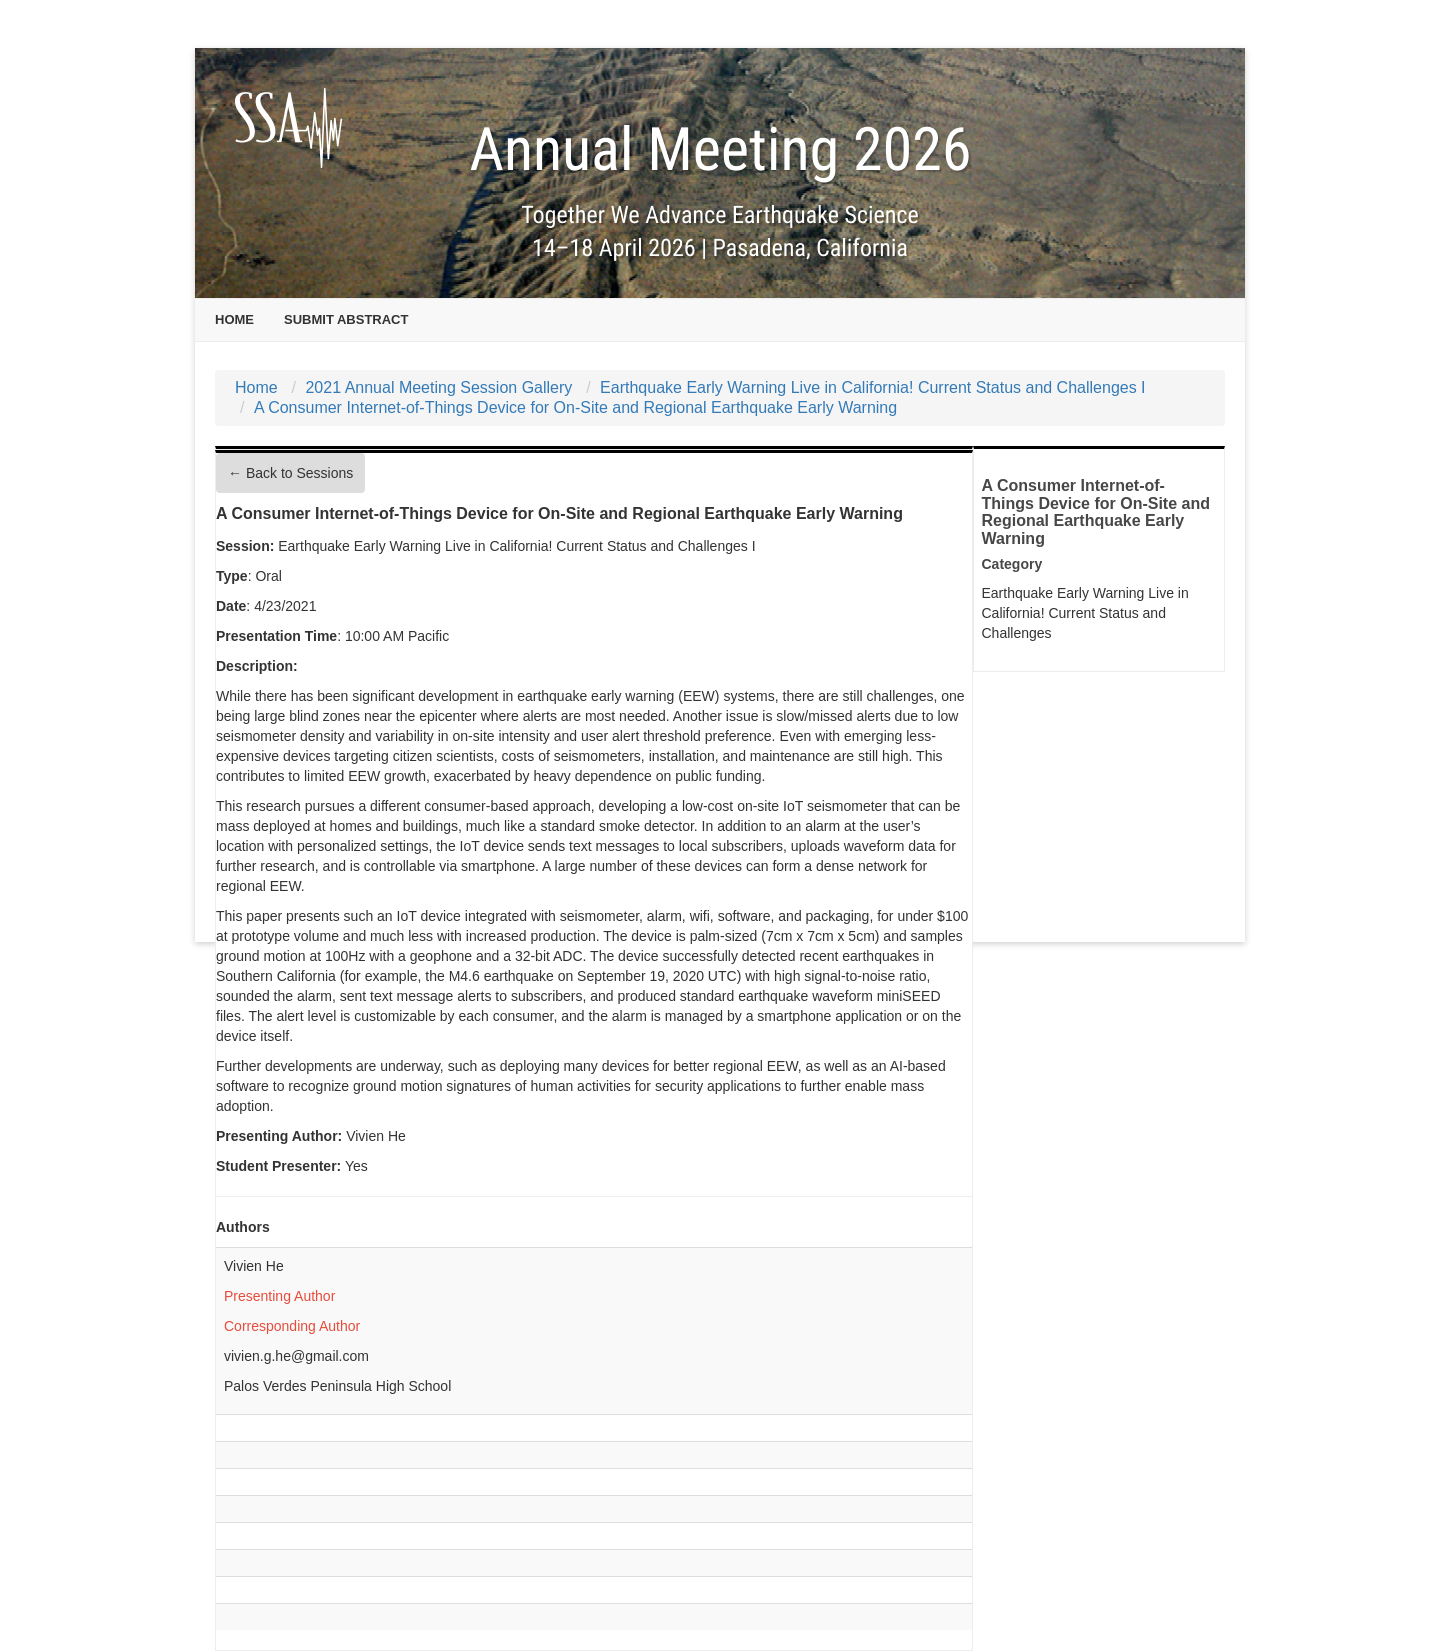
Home (234, 319)
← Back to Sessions (290, 473)
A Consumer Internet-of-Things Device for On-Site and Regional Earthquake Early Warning (575, 407)
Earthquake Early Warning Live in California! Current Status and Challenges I (872, 387)
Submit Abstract (346, 319)
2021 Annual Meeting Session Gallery (438, 387)
